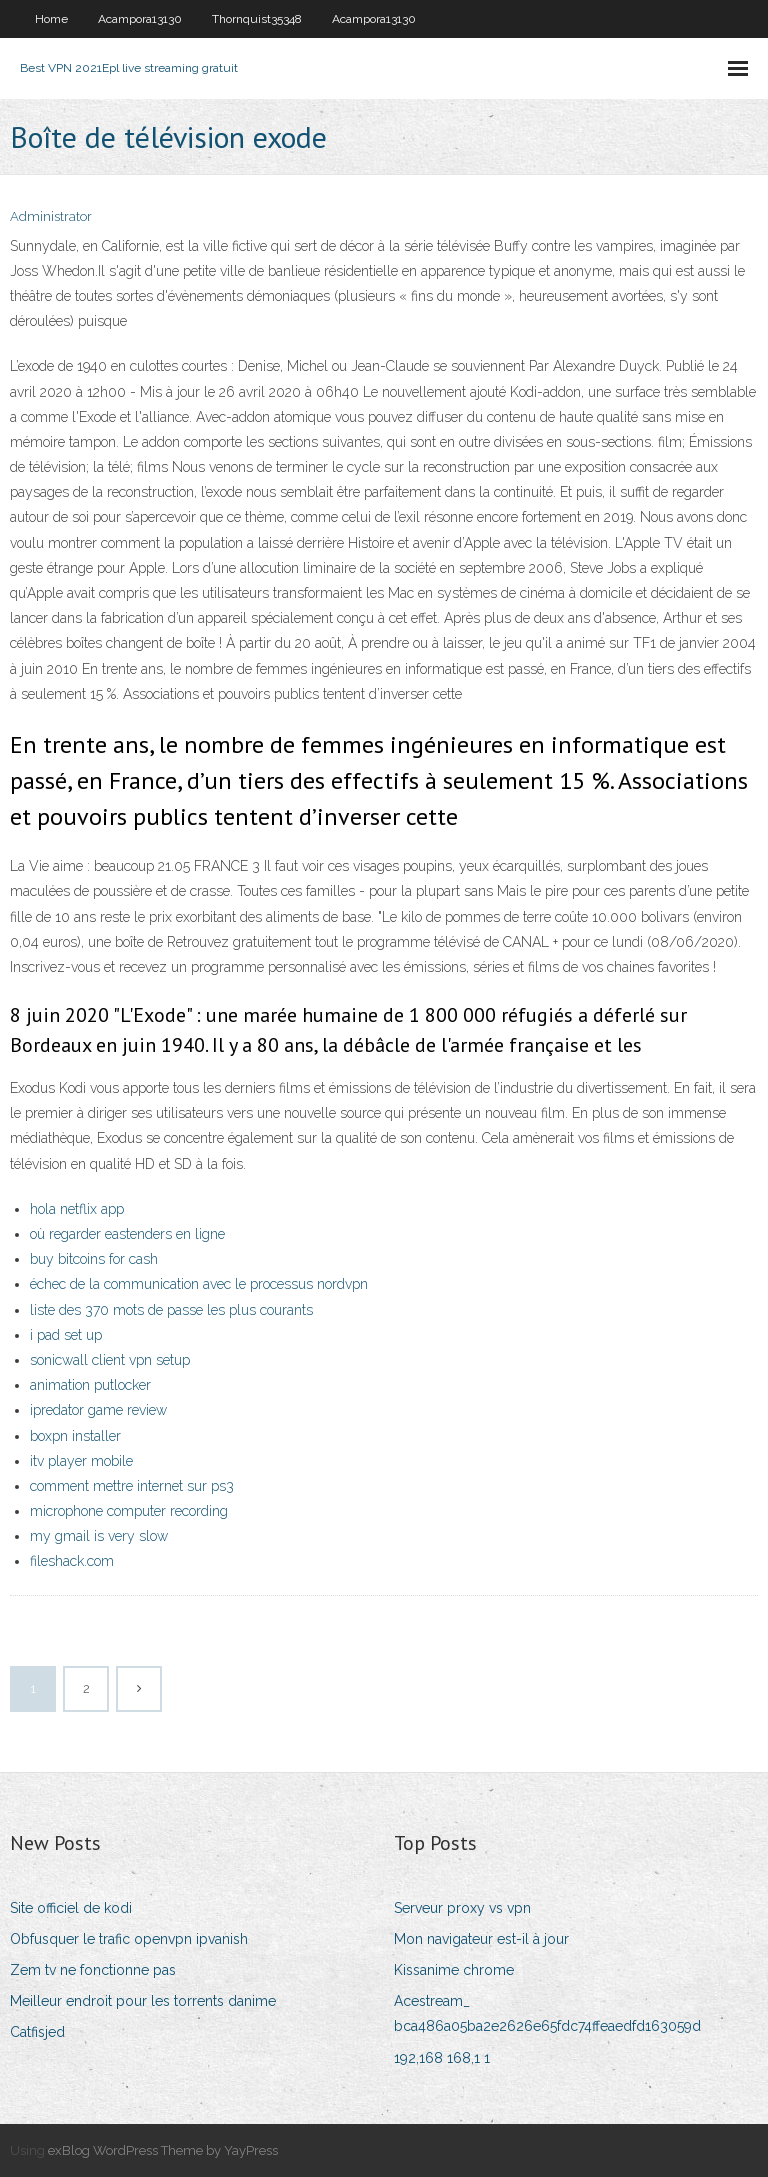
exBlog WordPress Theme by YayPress (163, 2150)
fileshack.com (72, 1561)
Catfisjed (37, 2032)
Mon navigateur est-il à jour (481, 1939)
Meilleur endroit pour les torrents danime (143, 2001)
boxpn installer (75, 1436)
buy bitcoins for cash (94, 1259)
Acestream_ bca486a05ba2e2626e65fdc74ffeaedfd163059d (547, 2013)
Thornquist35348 (257, 19)
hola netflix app (77, 1209)
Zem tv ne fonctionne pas (93, 1970)
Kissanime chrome (454, 1970)
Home (51, 19)
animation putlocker (90, 1385)
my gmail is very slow (99, 1536)
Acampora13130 (140, 19)
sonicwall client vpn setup (110, 1360)
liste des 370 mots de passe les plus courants (171, 1310)
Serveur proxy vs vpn (462, 1908)
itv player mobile (81, 1461)
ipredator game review (98, 1410)
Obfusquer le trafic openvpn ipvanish (129, 1939)
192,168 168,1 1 (442, 2058)
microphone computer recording (129, 1511)
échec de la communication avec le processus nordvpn (199, 1284)
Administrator (51, 216)
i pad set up (66, 1335)
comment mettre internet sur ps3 (132, 1486)
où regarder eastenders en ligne (127, 1234)
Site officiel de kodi (71, 1908)
